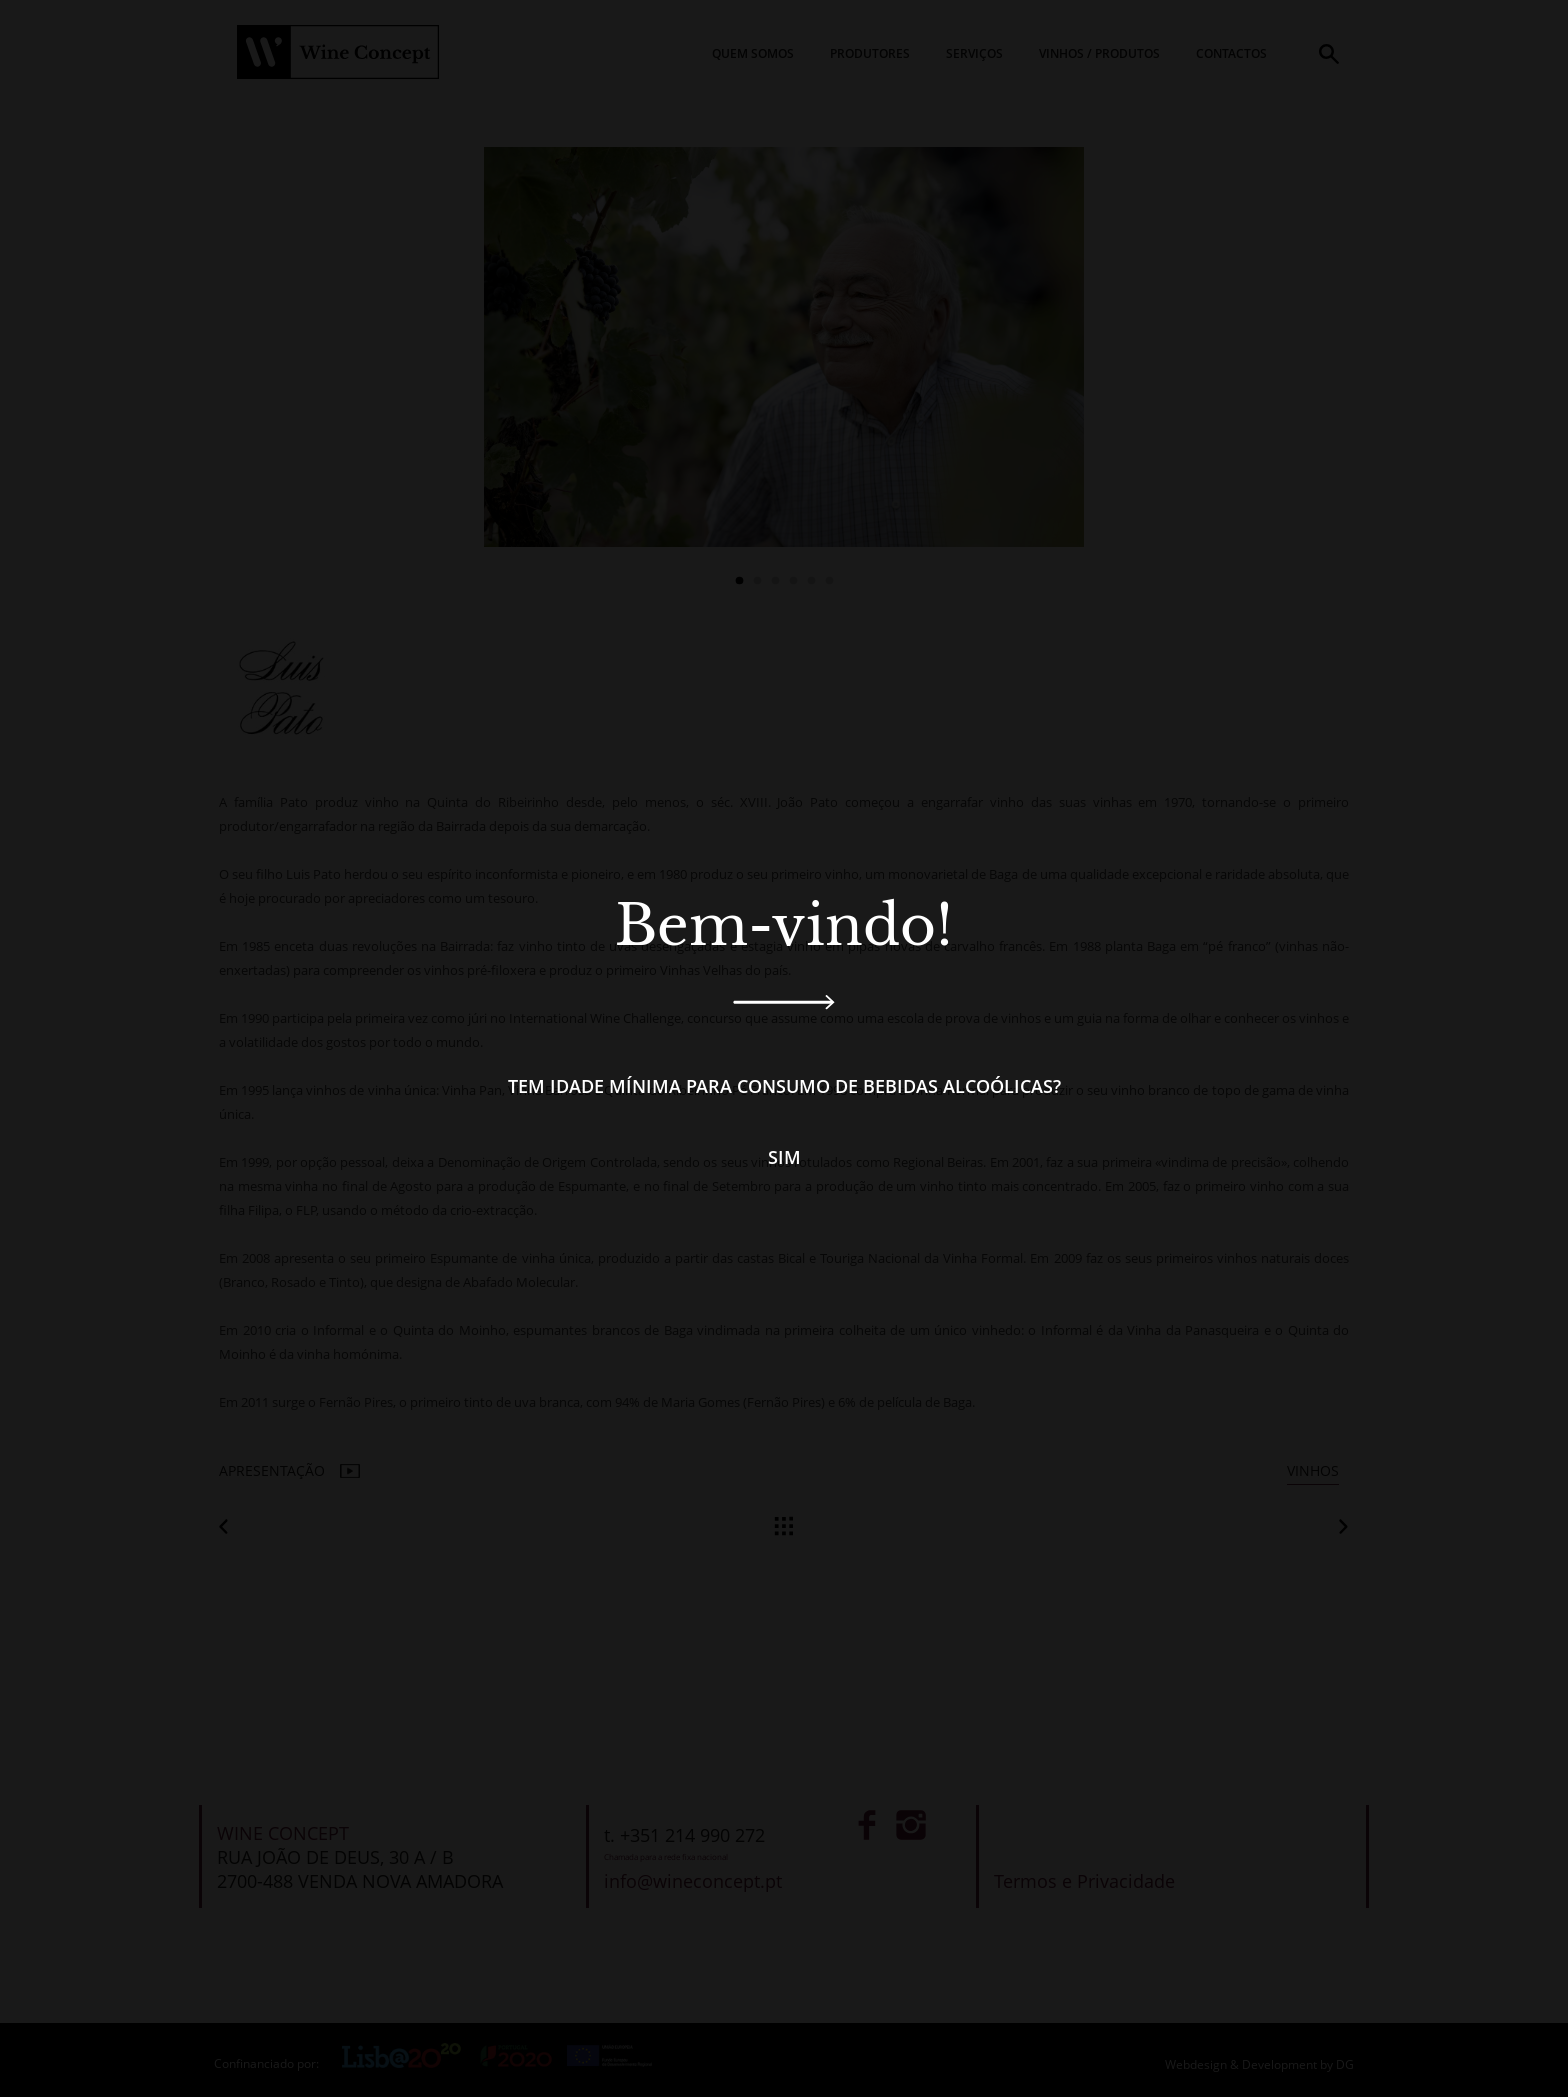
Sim (784, 1157)
